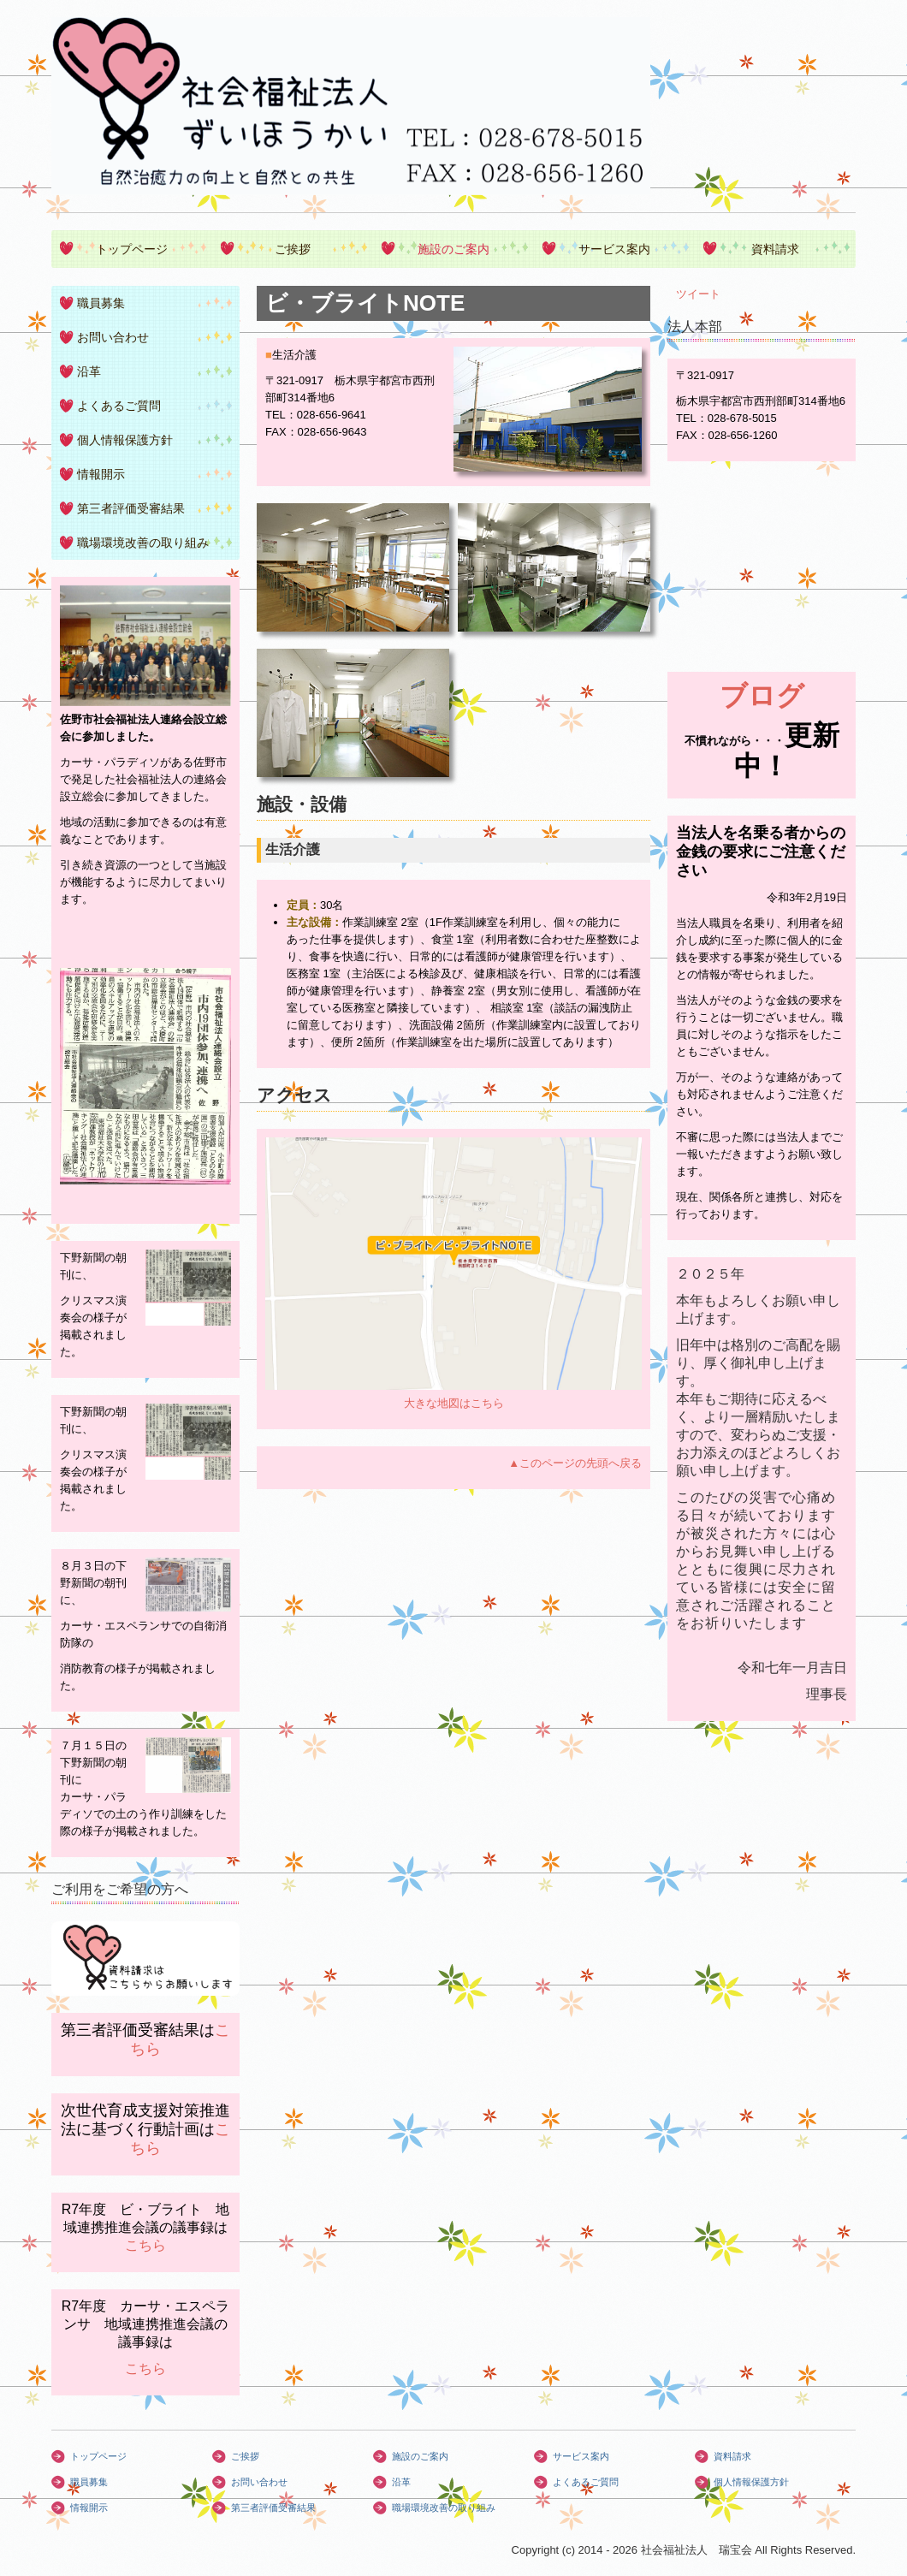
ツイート (698, 294)
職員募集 (101, 303)
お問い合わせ (113, 337)
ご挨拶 (293, 249)
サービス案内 (614, 249)
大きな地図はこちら (454, 1403)
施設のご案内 (453, 249)
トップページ (132, 249)
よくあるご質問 (119, 406)
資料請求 (775, 249)
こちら (145, 2245)
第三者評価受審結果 (131, 508)
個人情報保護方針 (125, 440)
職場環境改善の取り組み (143, 542)
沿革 (89, 371)
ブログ (762, 695)
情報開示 (101, 474)
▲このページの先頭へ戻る (575, 1463)
